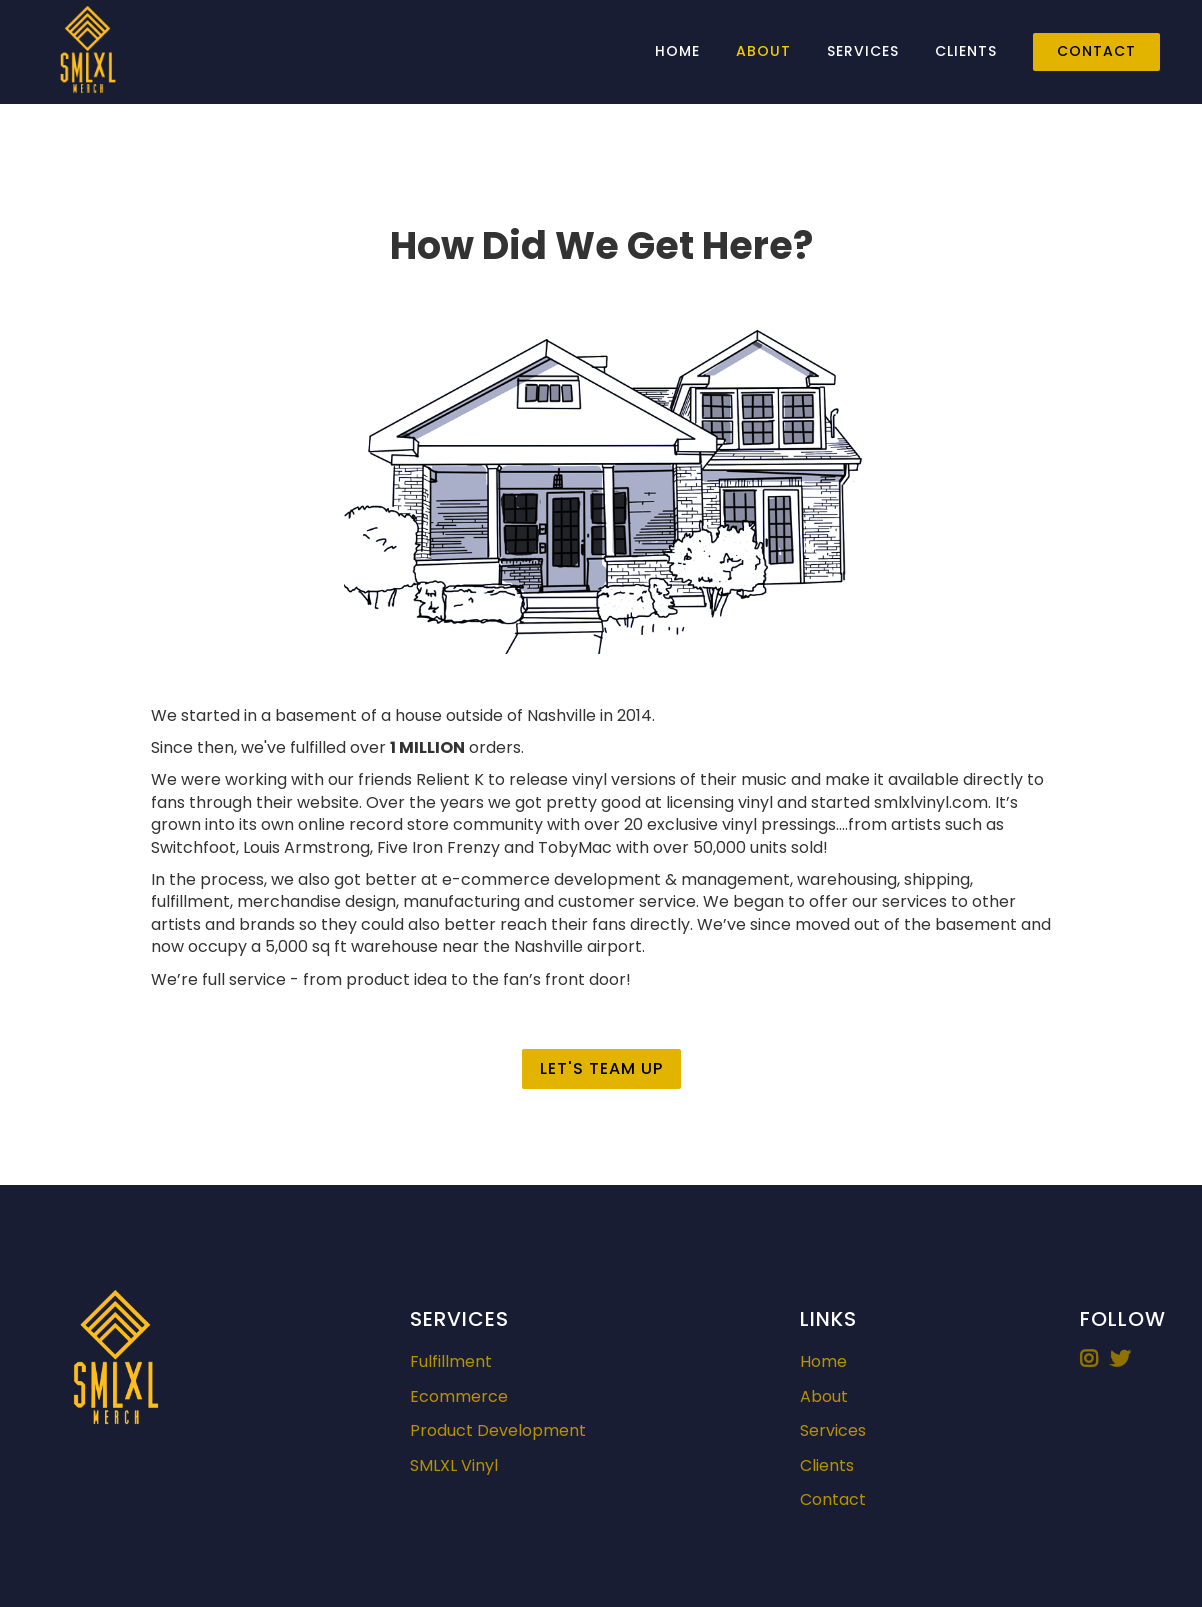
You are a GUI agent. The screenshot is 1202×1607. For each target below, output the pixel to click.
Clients (966, 51)
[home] (88, 52)
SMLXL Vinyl (454, 1466)
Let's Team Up (601, 1068)
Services (863, 51)
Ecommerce (459, 1397)
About (763, 51)
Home (677, 51)
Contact (1096, 51)
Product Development (498, 1431)
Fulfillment (451, 1362)
